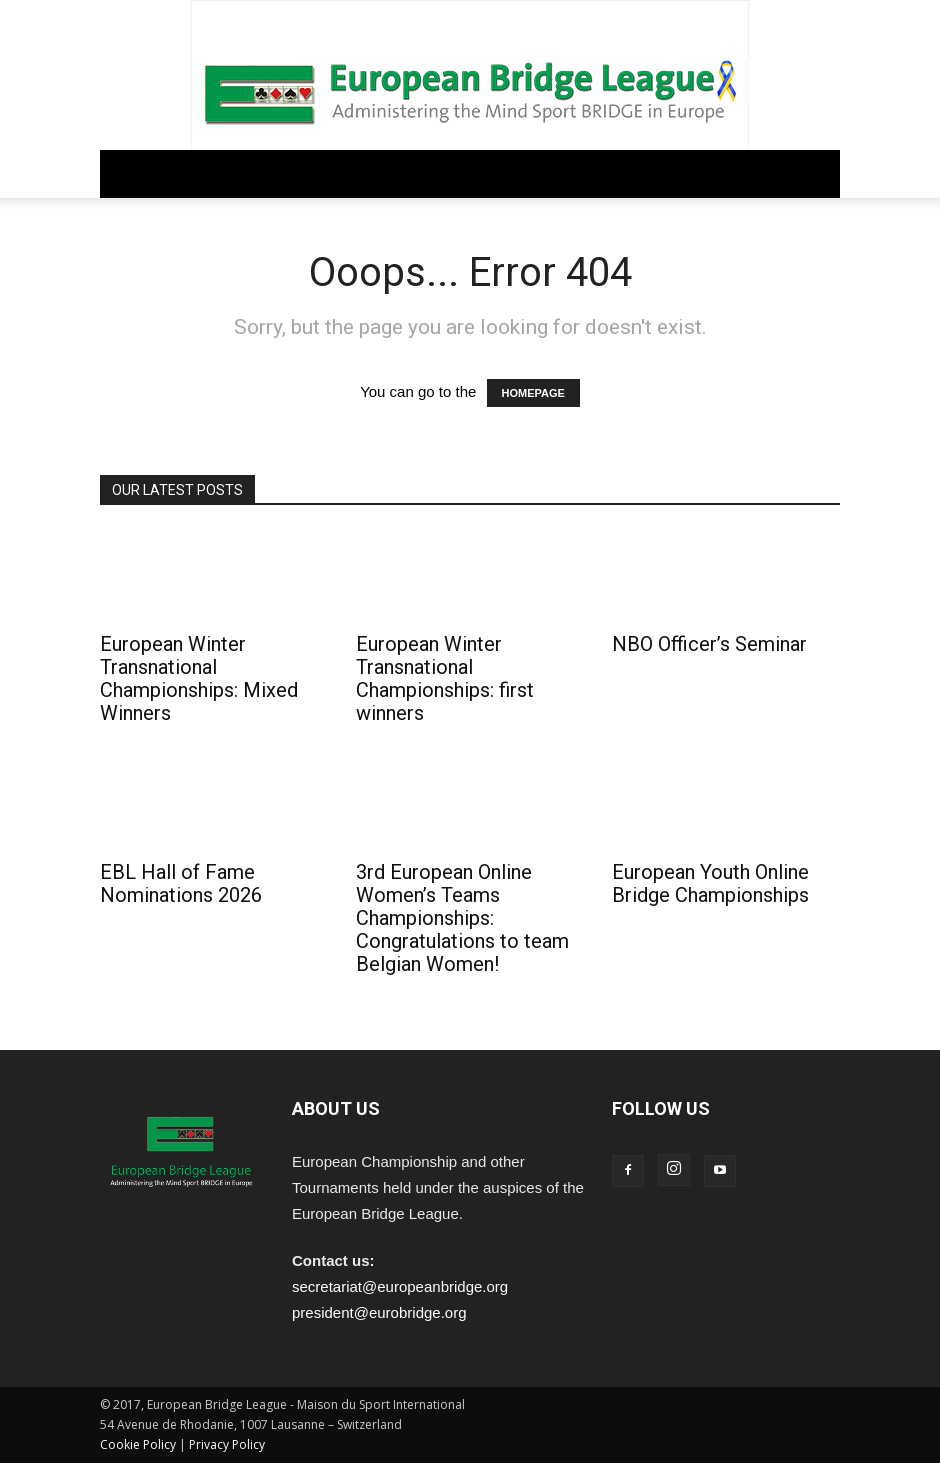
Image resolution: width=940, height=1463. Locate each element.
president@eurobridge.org (379, 1312)
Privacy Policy (227, 1444)
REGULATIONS (299, 173)
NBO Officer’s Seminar (709, 644)
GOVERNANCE (201, 173)
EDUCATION (500, 173)
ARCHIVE (635, 173)
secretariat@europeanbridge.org (400, 1286)
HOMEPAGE (533, 393)
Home (126, 173)
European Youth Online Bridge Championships (710, 883)
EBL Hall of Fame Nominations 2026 (181, 883)
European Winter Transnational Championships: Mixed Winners (199, 678)
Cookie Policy (138, 1444)
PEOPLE (572, 173)
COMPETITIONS (403, 173)
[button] (816, 174)
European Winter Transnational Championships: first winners (445, 678)
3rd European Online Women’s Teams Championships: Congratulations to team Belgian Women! (462, 918)
